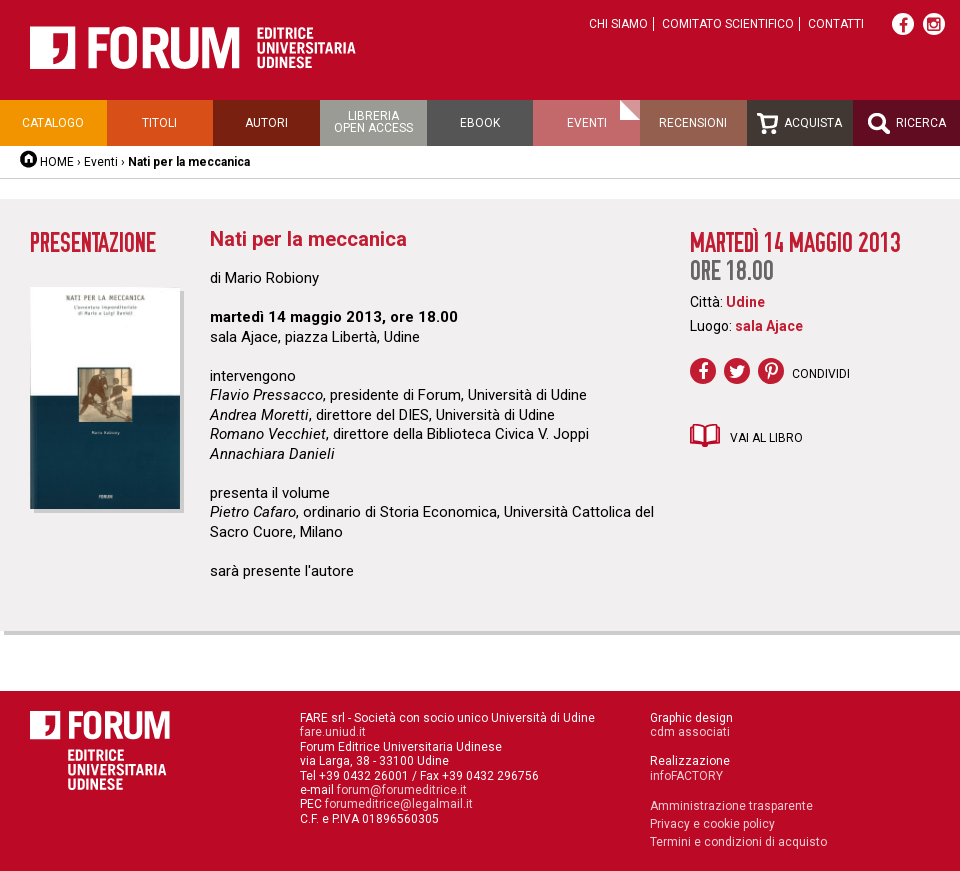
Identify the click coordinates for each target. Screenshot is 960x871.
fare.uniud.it (333, 732)
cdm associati (690, 732)
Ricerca (907, 123)
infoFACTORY (686, 776)
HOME (57, 162)
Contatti (836, 24)
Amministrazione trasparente (731, 806)
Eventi (587, 123)
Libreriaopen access (373, 122)
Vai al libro (766, 438)
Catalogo (53, 123)
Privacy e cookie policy (712, 824)
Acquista (799, 123)
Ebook (480, 123)
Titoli (159, 123)
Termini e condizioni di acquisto (738, 842)
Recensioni (693, 123)
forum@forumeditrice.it (402, 790)
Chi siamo (618, 24)
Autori (266, 123)
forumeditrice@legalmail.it (399, 804)
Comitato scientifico (728, 24)
